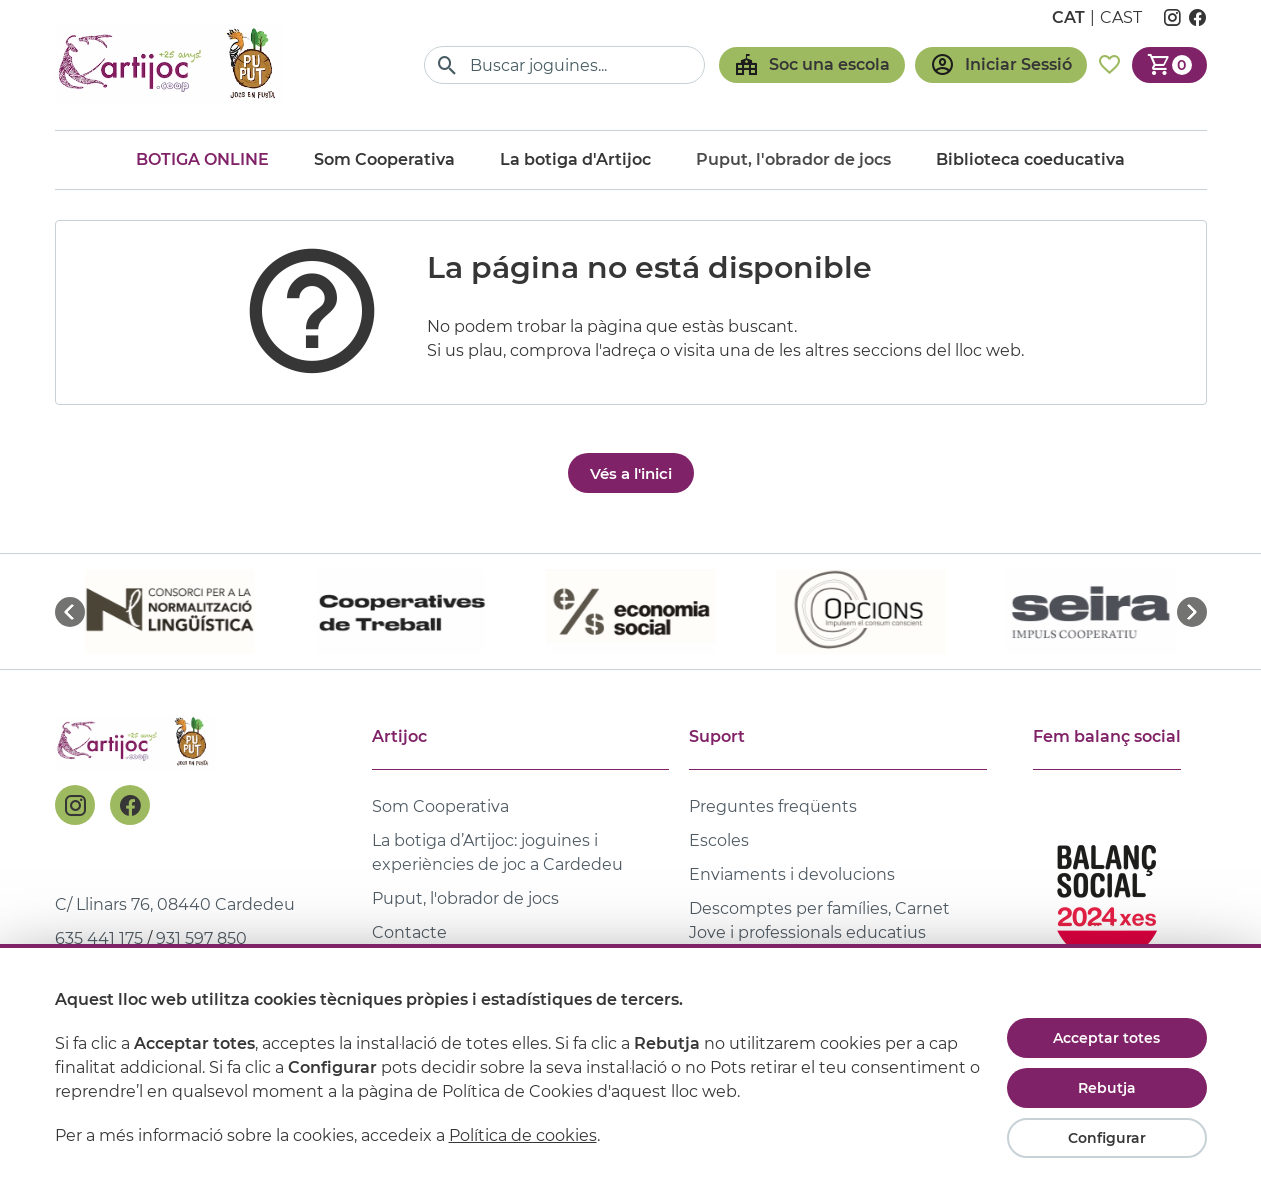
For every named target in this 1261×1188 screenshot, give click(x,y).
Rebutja (1107, 1088)
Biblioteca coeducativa (1030, 159)
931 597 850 (201, 938)
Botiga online (202, 159)
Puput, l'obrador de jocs (465, 898)
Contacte (409, 932)
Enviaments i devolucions (792, 874)
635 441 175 (99, 938)
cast (1121, 17)
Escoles (719, 840)
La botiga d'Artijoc (575, 159)
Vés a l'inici (631, 473)
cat (1068, 17)
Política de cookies (523, 1135)
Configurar (1107, 1138)
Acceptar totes (1106, 1038)
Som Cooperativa (384, 159)
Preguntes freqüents (773, 806)
